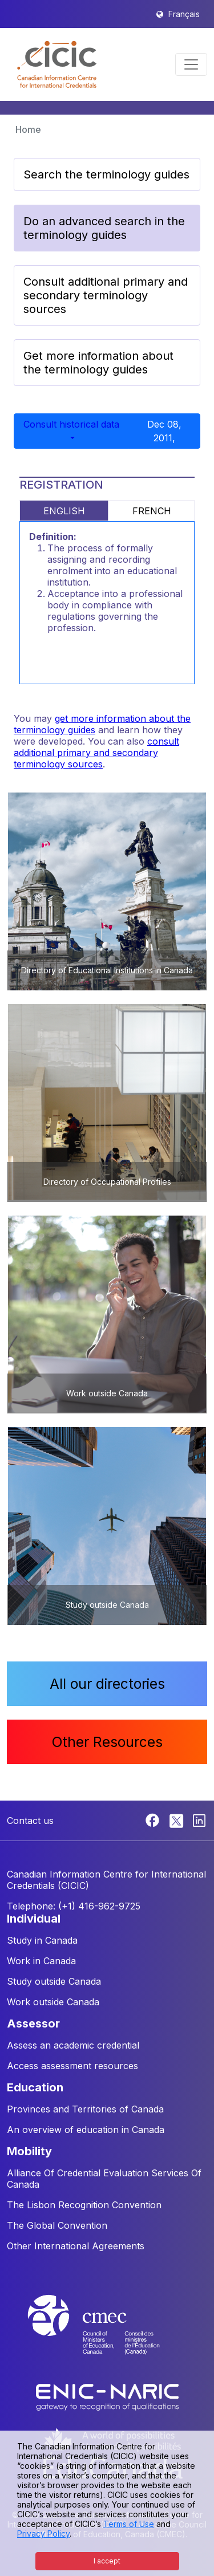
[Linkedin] (199, 1819)
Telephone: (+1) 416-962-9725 (73, 1906)
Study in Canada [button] (42, 1940)
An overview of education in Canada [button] (85, 2129)
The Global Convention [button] (57, 2225)
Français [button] (184, 14)
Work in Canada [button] (41, 1960)
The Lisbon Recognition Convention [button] (84, 2205)
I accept (107, 2561)
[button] (57, 64)
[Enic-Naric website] (107, 2396)
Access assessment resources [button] (72, 2065)
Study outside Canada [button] (54, 1981)
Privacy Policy (43, 2533)
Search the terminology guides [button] (106, 174)
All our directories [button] (107, 1683)
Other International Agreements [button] (75, 2246)
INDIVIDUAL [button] (33, 1918)
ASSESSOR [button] (33, 2023)
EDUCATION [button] (35, 2087)
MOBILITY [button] (29, 2151)
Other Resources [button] (107, 1741)
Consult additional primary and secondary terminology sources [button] (105, 295)
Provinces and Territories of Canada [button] (85, 2109)
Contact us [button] (30, 1820)
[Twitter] (177, 1819)
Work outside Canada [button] (53, 2002)
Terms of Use (128, 2524)
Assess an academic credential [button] (73, 2045)
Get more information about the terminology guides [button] (98, 362)
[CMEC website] (107, 2335)
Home (28, 129)
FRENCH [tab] (151, 511)
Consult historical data (71, 424)
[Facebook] (153, 1819)
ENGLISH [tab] (64, 511)
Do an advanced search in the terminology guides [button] (104, 228)
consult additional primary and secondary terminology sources (96, 753)
